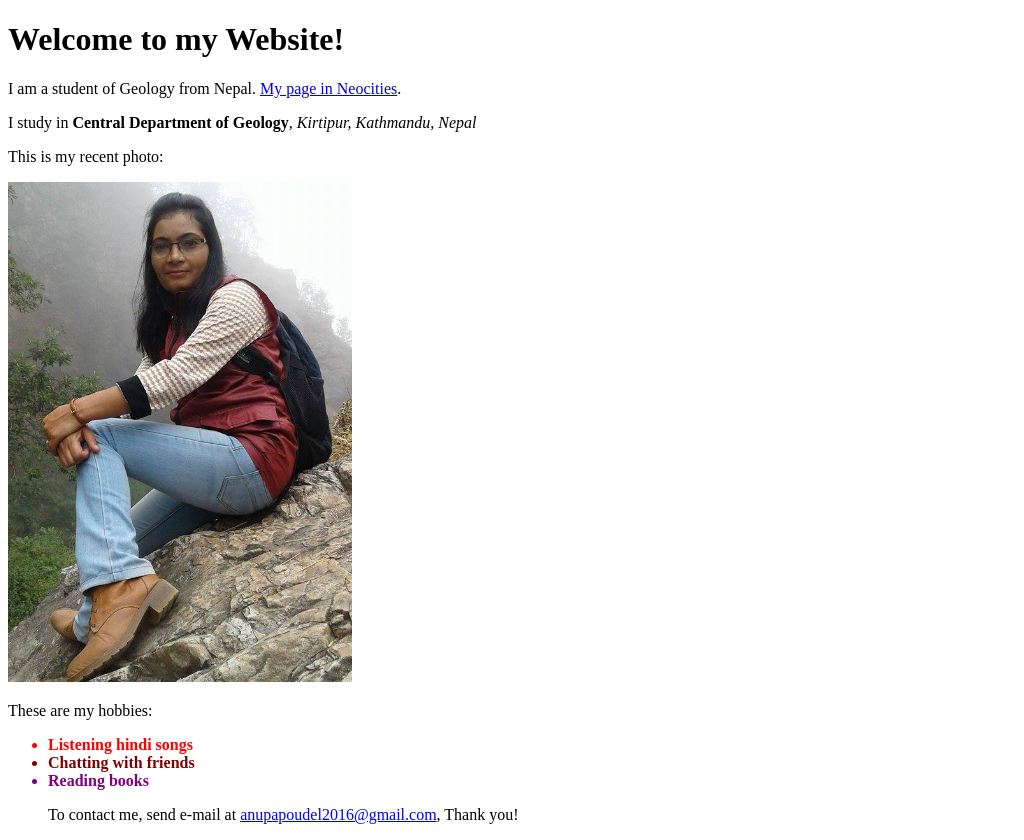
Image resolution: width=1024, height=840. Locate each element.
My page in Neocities (328, 88)
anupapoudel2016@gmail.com (338, 814)
